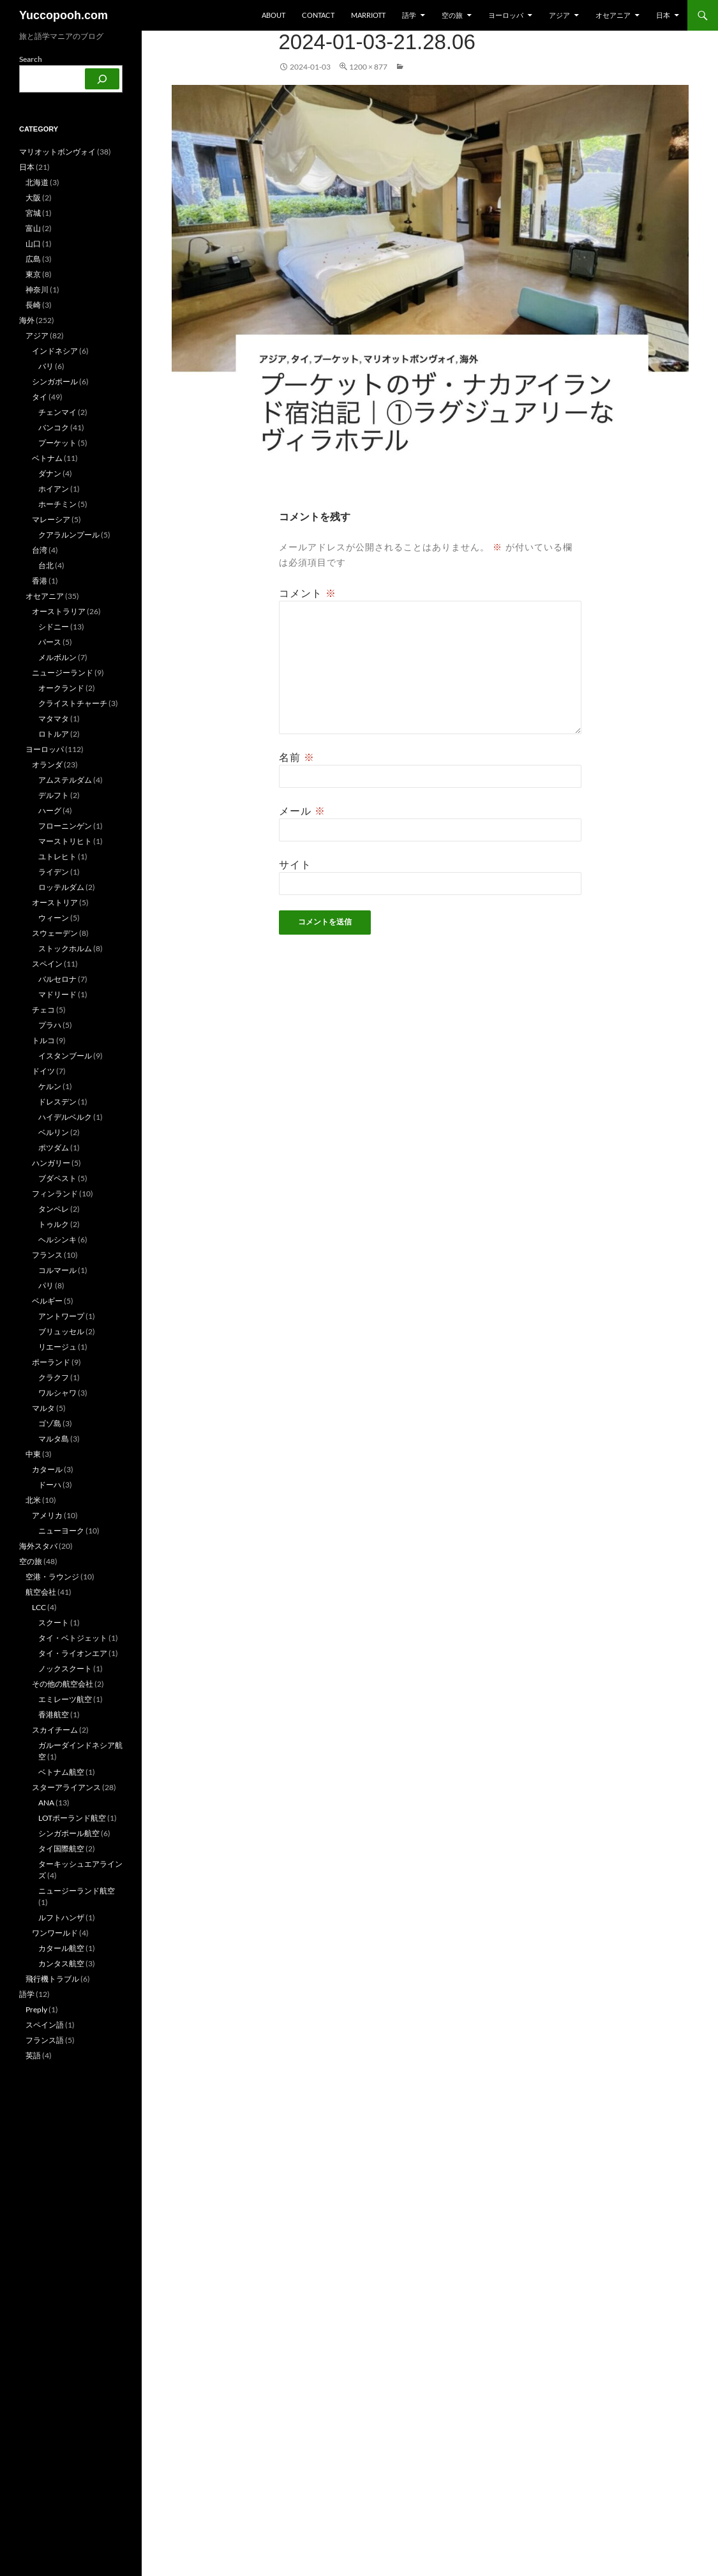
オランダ (47, 764)
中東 (33, 1454)
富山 (33, 228)
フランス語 (45, 2040)
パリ (46, 1285)
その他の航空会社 (62, 1684)
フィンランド (55, 1193)
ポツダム (53, 1147)
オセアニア (613, 15)
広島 (33, 259)
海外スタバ (38, 1546)
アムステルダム (65, 780)
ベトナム (47, 458)
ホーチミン (57, 504)
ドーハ (49, 1484)
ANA (46, 1802)
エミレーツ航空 (65, 1699)
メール (302, 811)
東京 (33, 274)
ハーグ (49, 810)
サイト (295, 864)
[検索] (102, 78)
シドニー (53, 626)
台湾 (39, 550)
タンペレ (53, 1209)
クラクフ (53, 1377)
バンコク (53, 427)
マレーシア (51, 519)
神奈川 (37, 289)
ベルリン (53, 1132)
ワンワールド (55, 1933)
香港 (39, 580)
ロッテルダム (61, 887)
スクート (53, 1622)
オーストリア (55, 902)
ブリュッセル (61, 1331)
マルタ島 (53, 1438)
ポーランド (51, 1362)
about (273, 15)
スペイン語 (45, 2025)
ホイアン (53, 488)
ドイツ (43, 1071)
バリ (46, 366)
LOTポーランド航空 (72, 1818)
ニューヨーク (61, 1530)
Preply (36, 2009)
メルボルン (57, 657)
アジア (559, 15)
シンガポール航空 (69, 1833)
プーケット (57, 443)
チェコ (43, 1009)
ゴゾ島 (49, 1423)
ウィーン (53, 918)
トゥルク (53, 1224)
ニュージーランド (62, 672)
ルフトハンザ (61, 1917)
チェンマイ (57, 412)
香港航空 (53, 1714)
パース (49, 642)
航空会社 (41, 1592)
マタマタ (53, 718)
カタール (47, 1469)
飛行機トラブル (52, 1979)
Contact (318, 15)
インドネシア (55, 351)
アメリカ (47, 1515)
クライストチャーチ (72, 703)
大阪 (33, 197)
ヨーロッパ (505, 15)
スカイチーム (55, 1730)
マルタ (43, 1408)
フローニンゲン (65, 826)
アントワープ (61, 1316)
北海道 (37, 182)
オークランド (61, 688)
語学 (409, 15)
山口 (33, 243)
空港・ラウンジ (52, 1576)
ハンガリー (51, 1163)
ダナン (49, 473)
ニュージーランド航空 (76, 1890)
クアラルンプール (69, 534)
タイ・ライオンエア (72, 1653)
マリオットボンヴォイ (57, 151)
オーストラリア (59, 611)
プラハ (49, 1025)
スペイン (47, 963)
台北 (46, 565)
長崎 (33, 305)
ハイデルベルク (65, 1117)
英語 (33, 2055)
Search (30, 59)
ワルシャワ (57, 1392)
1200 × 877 (368, 67)
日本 (663, 15)
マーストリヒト (65, 841)
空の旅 (452, 15)
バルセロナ (57, 979)
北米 (33, 1500)
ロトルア (53, 734)
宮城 (33, 213)
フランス (47, 1255)
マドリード (57, 994)
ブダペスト (57, 1178)
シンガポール (55, 381)
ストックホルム (65, 948)
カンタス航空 (61, 1963)
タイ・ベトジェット (72, 1638)
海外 (26, 320)
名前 (297, 757)
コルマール (57, 1270)
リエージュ (57, 1347)
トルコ (43, 1040)
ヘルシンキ (57, 1239)
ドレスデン (57, 1101)
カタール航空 (61, 1948)
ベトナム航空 (61, 1772)
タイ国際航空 (61, 1848)
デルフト (53, 795)
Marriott (368, 15)
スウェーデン (55, 933)
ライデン (53, 872)
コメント (307, 593)
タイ (39, 397)
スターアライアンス (66, 1787)
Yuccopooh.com (63, 15)
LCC (39, 1607)
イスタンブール (65, 1055)
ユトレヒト (57, 856)
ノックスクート (65, 1668)
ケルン (49, 1086)
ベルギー (47, 1301)
